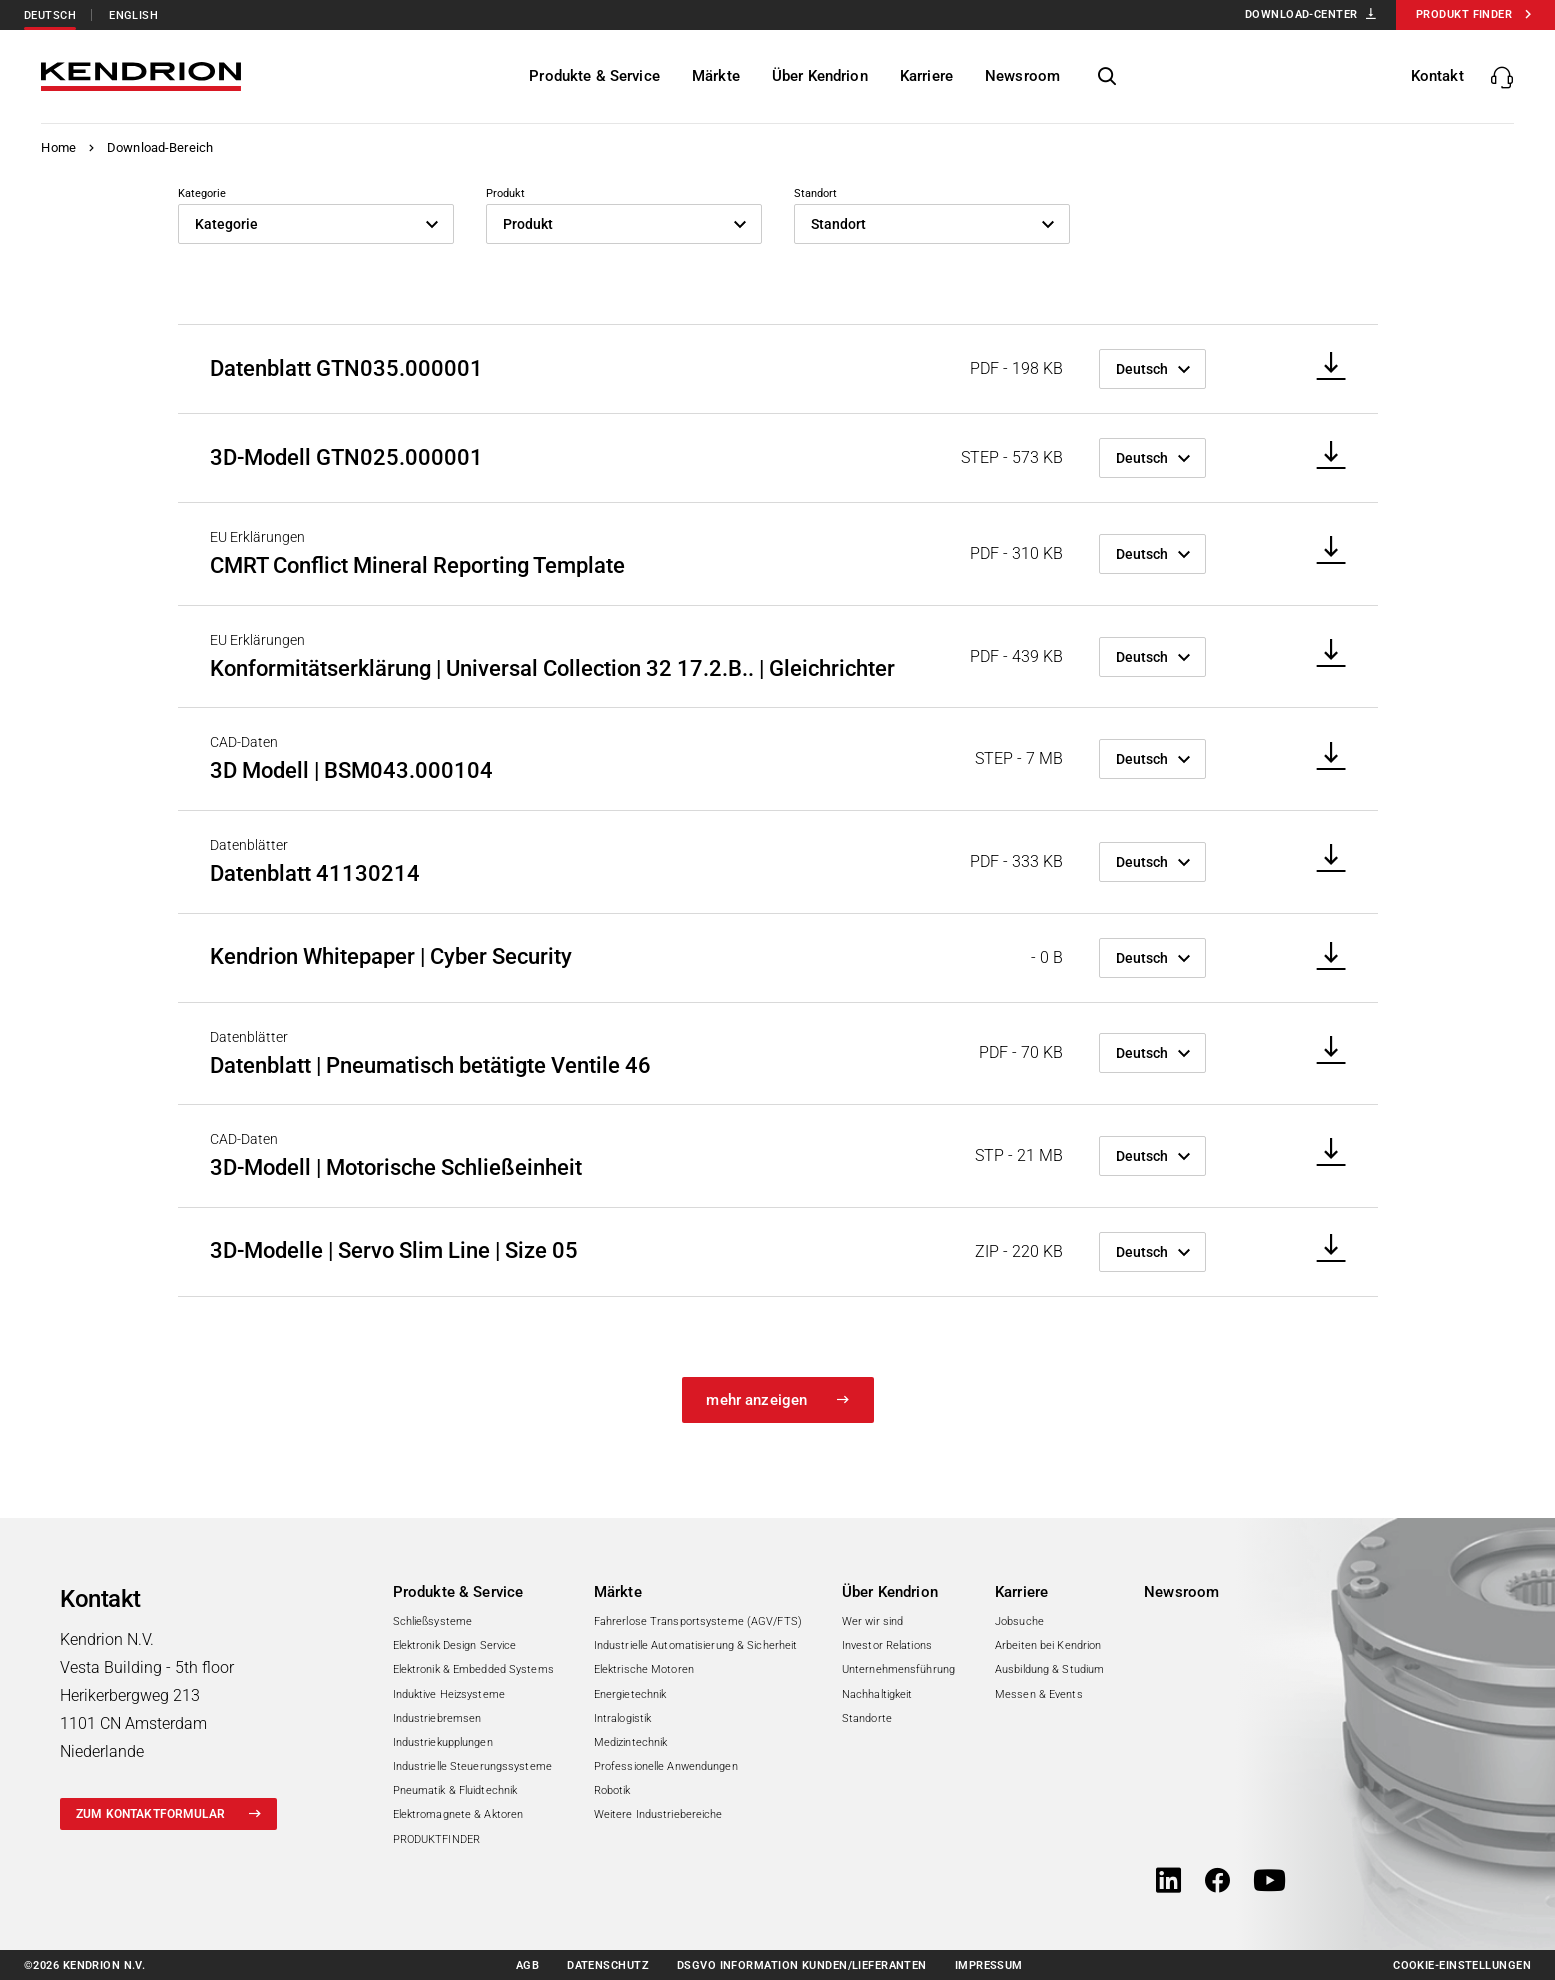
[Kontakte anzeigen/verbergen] (1462, 76)
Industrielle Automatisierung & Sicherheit (696, 1645)
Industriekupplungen (443, 1742)
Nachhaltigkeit (877, 1694)
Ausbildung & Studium (1049, 1669)
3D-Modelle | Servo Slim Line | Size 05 (394, 1250)
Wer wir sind (872, 1621)
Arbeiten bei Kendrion (1048, 1645)
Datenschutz (608, 1965)
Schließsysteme (433, 1621)
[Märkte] (717, 76)
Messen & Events (1039, 1694)
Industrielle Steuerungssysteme (472, 1766)
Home (58, 147)
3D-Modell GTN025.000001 (346, 457)
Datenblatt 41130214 (315, 873)
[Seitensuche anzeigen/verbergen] (1108, 77)
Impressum (989, 1965)
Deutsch (50, 15)
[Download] (1324, 367)
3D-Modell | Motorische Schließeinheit (396, 1167)
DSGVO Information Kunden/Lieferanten (802, 1965)
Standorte (867, 1718)
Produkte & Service (458, 1592)
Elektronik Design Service (455, 1645)
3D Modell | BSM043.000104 (351, 770)
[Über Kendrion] (820, 76)
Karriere (1021, 1592)
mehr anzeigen (756, 1400)
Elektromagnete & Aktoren (458, 1814)
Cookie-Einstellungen (1462, 1965)
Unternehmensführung (898, 1669)
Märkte (618, 1592)
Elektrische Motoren (644, 1669)
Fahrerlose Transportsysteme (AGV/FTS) (698, 1621)
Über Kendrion (890, 1592)
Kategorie (202, 193)
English (133, 15)
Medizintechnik (631, 1742)
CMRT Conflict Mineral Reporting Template (417, 565)
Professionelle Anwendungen (666, 1766)
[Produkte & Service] (595, 76)
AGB (527, 1965)
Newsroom (1181, 1592)
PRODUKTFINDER (436, 1839)
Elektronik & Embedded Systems (473, 1669)
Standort (815, 193)
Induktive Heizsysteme (449, 1694)
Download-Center (1301, 14)
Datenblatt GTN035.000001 (346, 368)
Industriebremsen (437, 1718)
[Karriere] (926, 76)
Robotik (612, 1790)
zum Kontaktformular (150, 1814)
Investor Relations (887, 1645)
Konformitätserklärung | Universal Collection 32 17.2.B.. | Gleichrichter (552, 668)
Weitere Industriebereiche (658, 1814)
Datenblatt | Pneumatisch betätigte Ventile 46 (430, 1065)
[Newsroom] (1023, 76)
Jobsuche (1019, 1621)
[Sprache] (1152, 369)
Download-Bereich (160, 147)
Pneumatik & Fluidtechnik (455, 1790)
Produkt (505, 193)
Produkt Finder (1464, 14)
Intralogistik (622, 1718)
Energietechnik (630, 1694)
